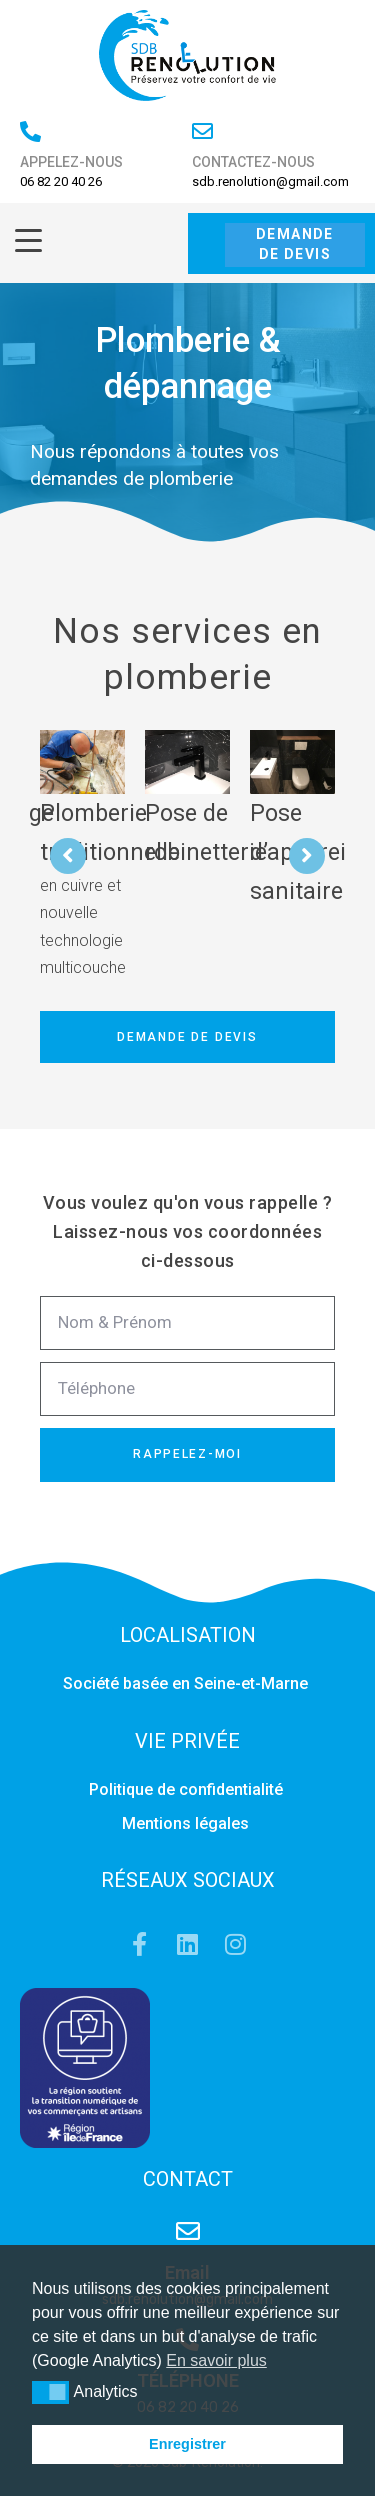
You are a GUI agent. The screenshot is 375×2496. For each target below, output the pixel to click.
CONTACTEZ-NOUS (253, 162)
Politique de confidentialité (188, 1789)
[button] (50, 2392)
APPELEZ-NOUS (71, 162)
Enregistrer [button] (187, 2444)
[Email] (188, 2231)
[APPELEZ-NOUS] (30, 131)
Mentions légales (187, 1823)
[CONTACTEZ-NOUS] (202, 131)
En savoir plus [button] (216, 2360)
